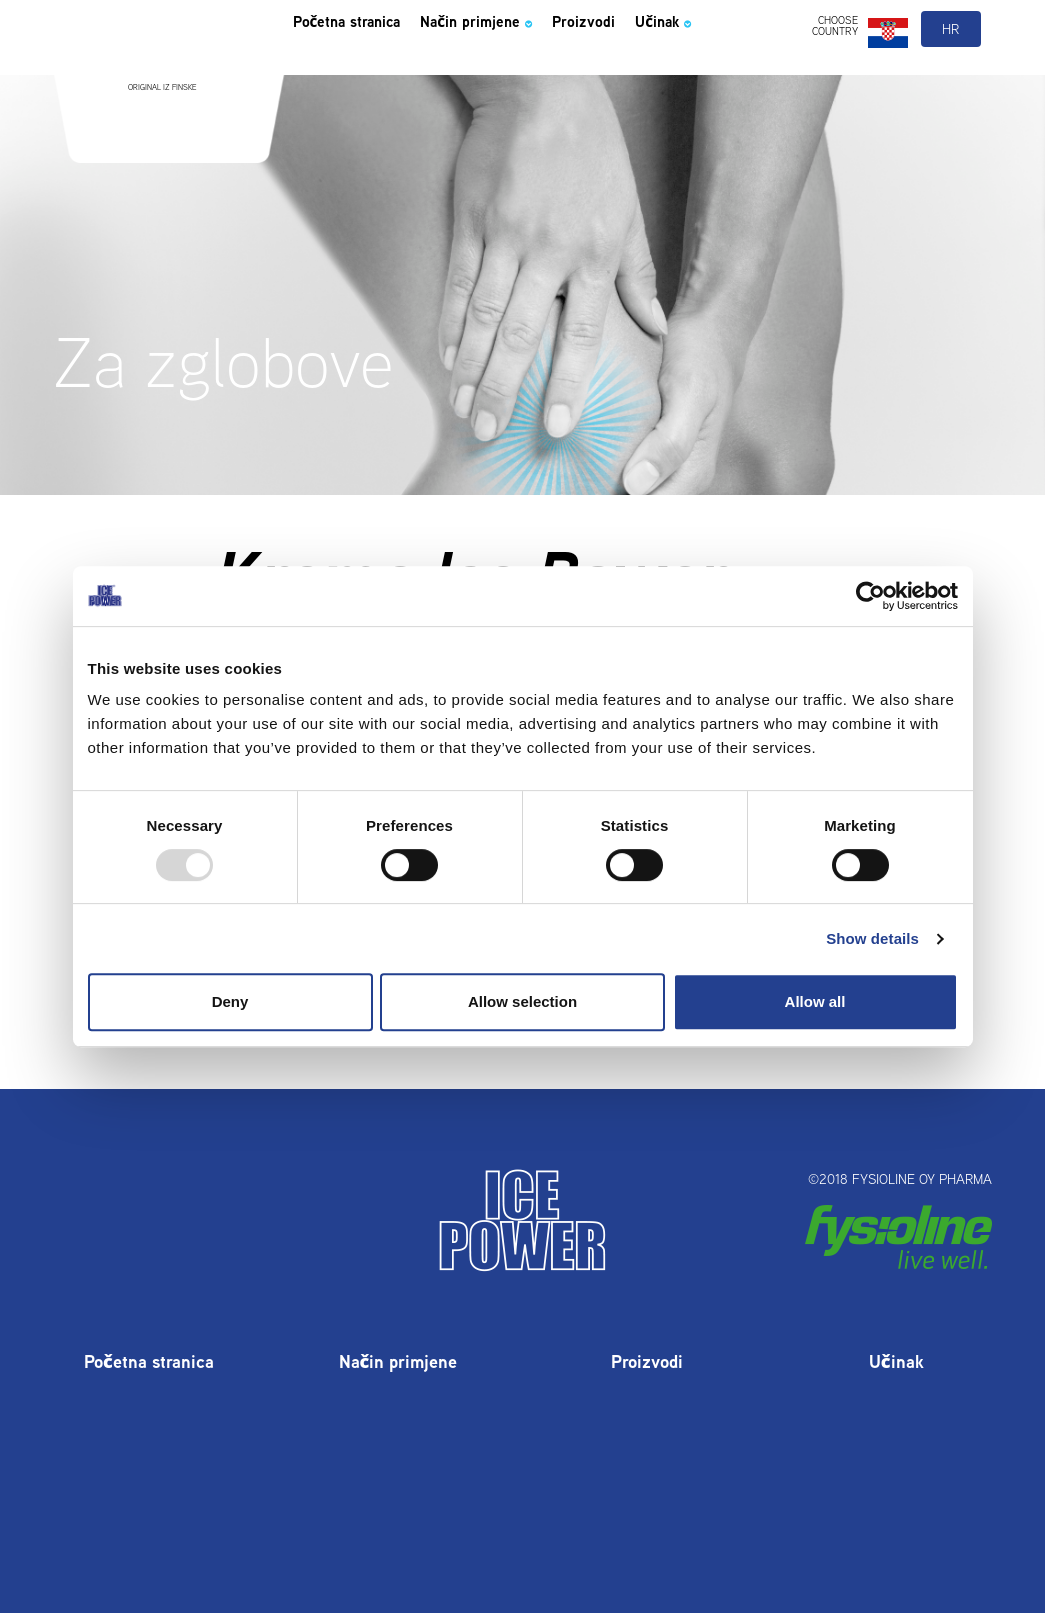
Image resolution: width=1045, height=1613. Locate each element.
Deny (230, 1001)
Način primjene (524, 64)
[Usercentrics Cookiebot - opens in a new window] (870, 596)
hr (951, 68)
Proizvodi (654, 64)
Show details (872, 938)
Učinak (750, 64)
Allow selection (522, 1001)
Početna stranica (363, 64)
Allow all (815, 1001)
